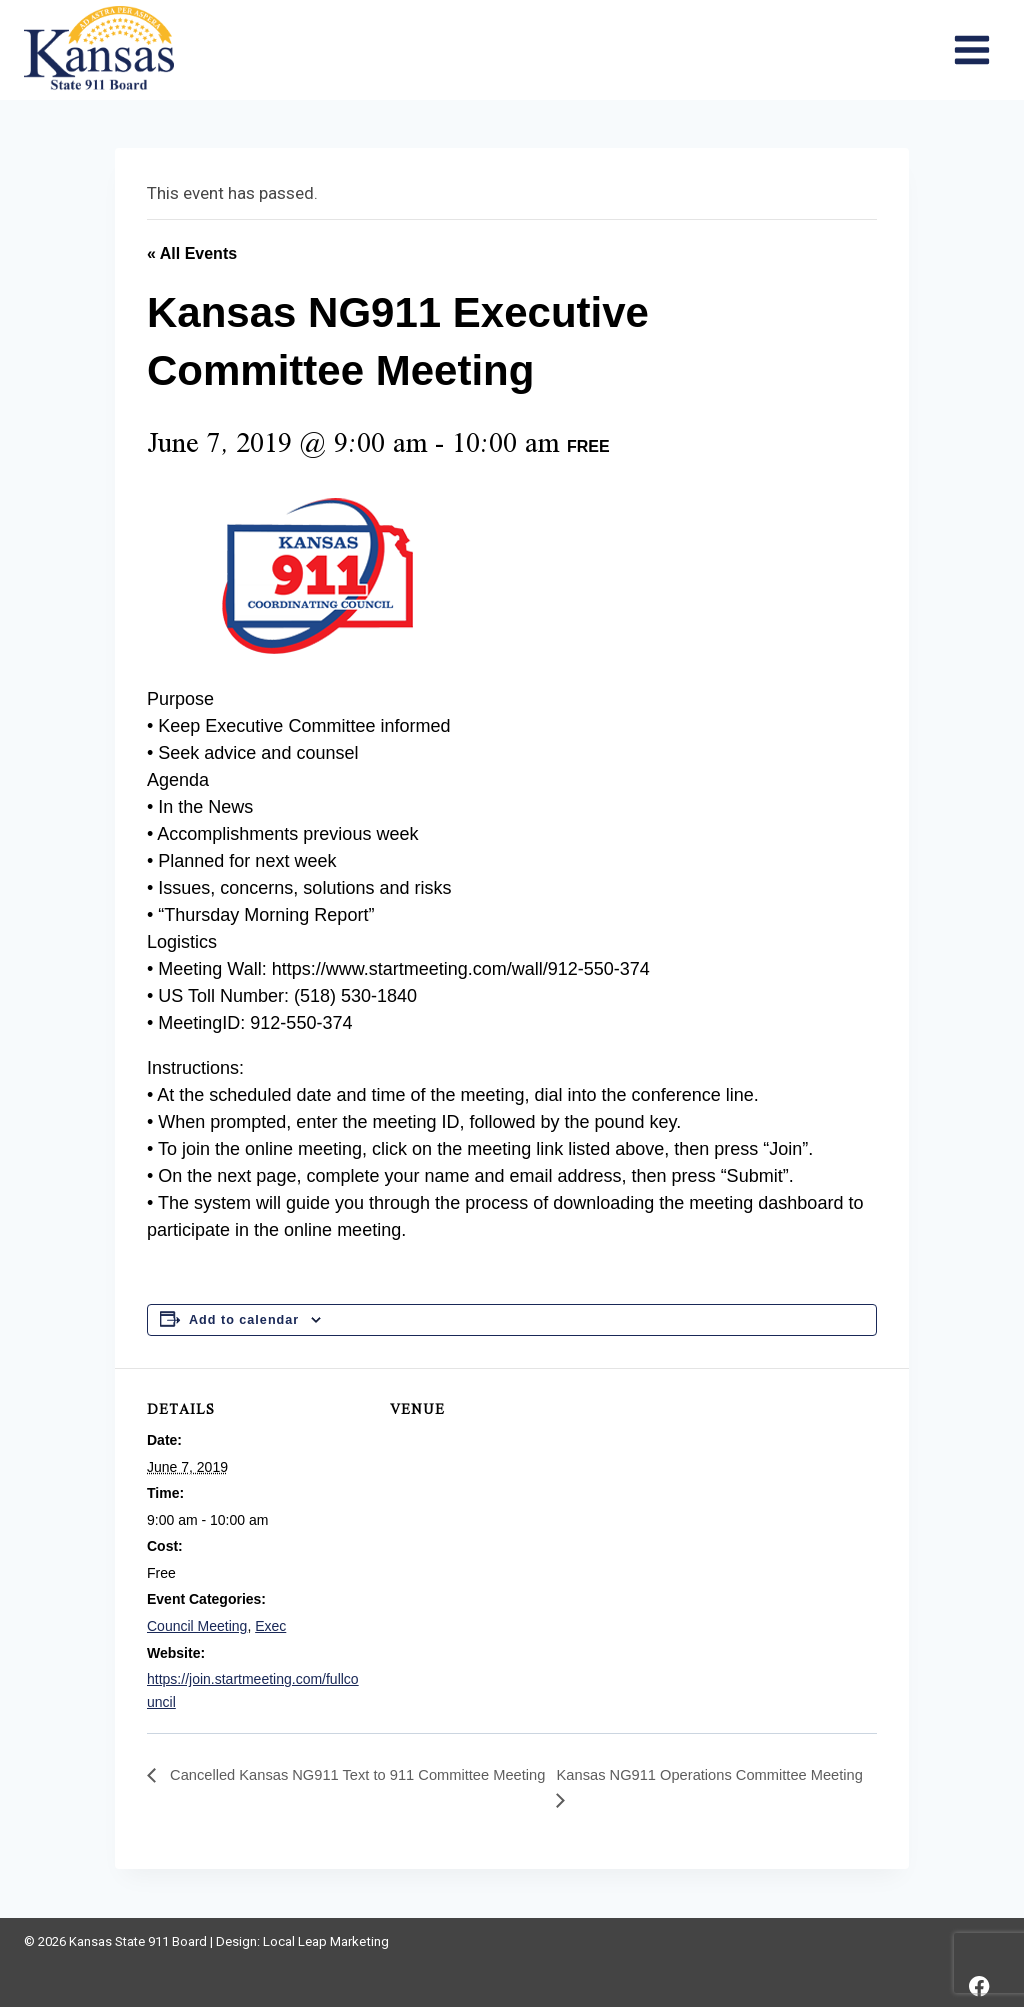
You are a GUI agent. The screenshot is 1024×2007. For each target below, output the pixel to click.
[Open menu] (971, 49)
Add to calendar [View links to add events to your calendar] (244, 1320)
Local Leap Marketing (325, 1941)
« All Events (192, 253)
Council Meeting (197, 1626)
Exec (270, 1626)
